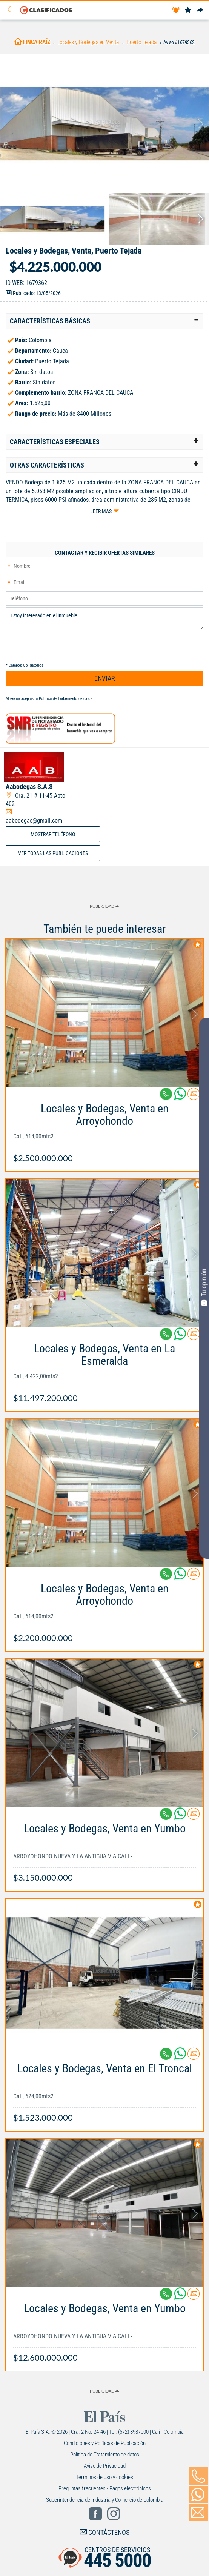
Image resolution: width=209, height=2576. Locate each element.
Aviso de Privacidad (105, 2465)
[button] (104, 321)
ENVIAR (104, 678)
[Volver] (12, 10)
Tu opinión (204, 1287)
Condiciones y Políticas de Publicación (105, 2443)
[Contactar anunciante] (193, 1097)
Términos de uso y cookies (104, 2477)
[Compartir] (200, 10)
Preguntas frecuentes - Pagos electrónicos (104, 2488)
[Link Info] (104, 1129)
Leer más (101, 511)
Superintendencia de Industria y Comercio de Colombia (104, 2499)
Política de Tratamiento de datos (65, 698)
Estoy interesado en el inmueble (104, 618)
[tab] (104, 321)
